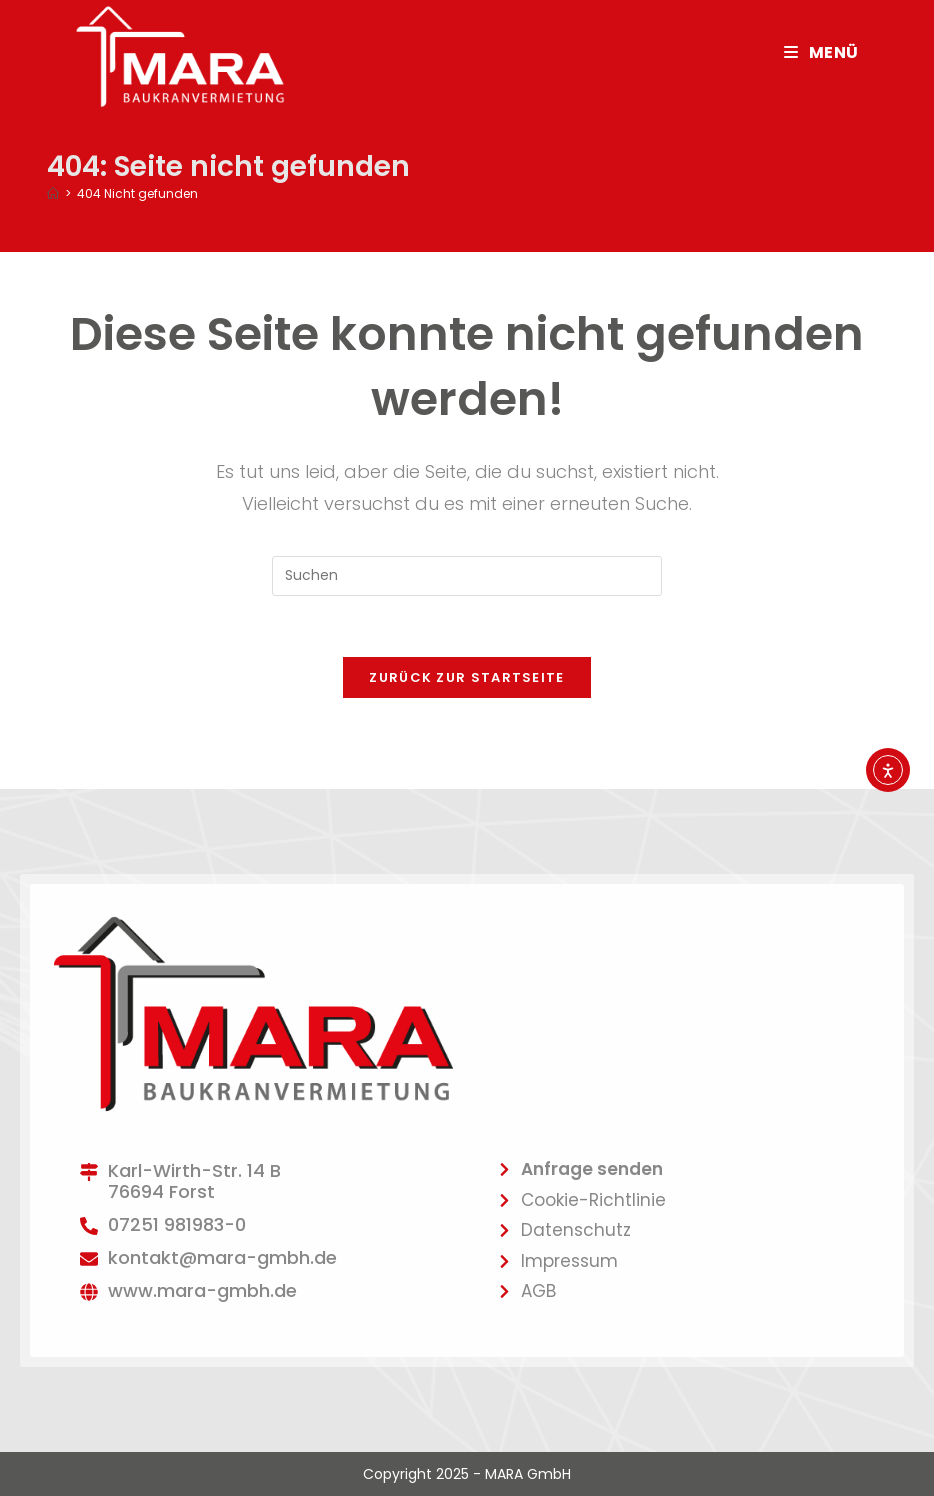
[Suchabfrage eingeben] (467, 576)
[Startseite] (53, 193)
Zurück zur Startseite (466, 677)
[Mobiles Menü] (821, 52)
